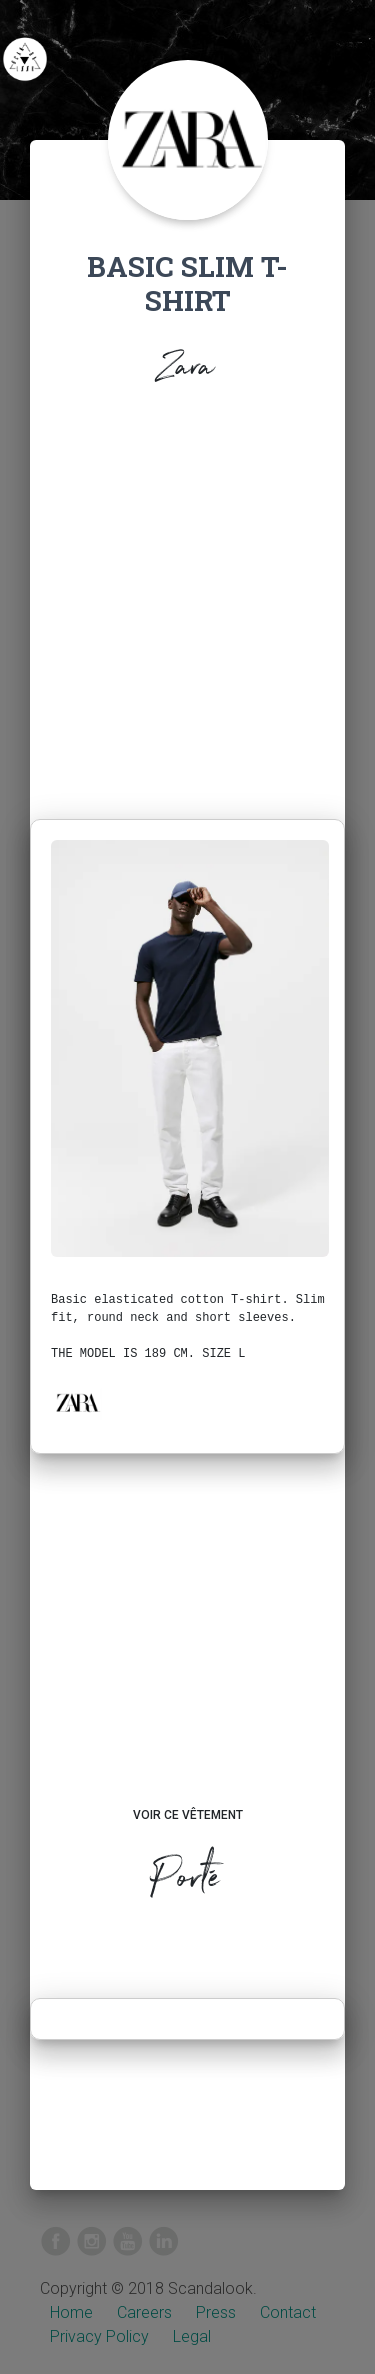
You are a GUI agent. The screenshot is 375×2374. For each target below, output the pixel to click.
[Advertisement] (187, 621)
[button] (77, 1403)
